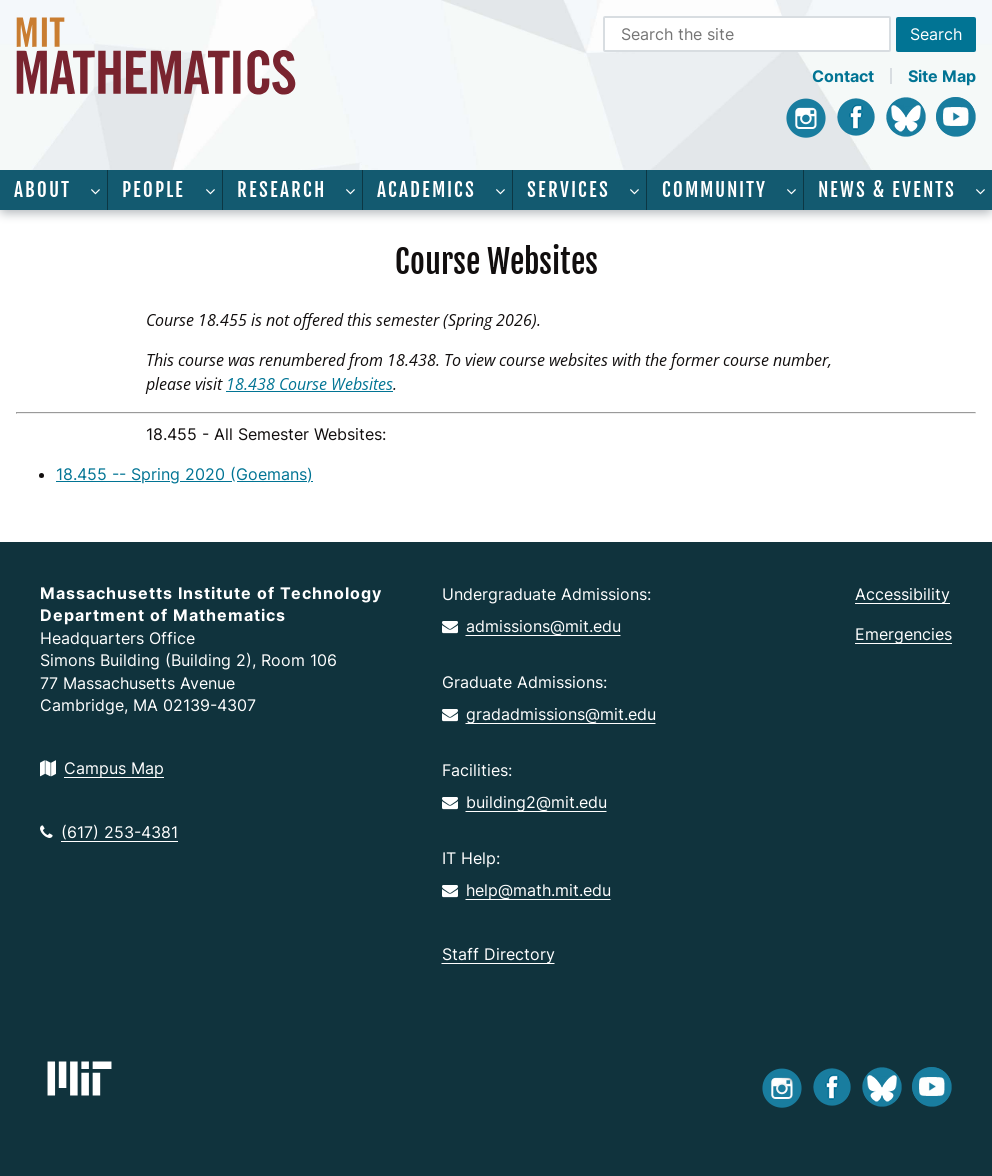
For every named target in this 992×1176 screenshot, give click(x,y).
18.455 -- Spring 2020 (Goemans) (184, 474)
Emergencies (903, 634)
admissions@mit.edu (531, 626)
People (153, 190)
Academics (426, 190)
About (42, 190)
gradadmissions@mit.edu (549, 714)
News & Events (887, 190)
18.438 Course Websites (309, 384)
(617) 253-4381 (109, 832)
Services (568, 190)
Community (714, 190)
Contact (843, 76)
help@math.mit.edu (526, 890)
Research (281, 190)
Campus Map (102, 768)
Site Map (942, 76)
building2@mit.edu (524, 802)
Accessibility (902, 594)
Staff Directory (498, 954)
